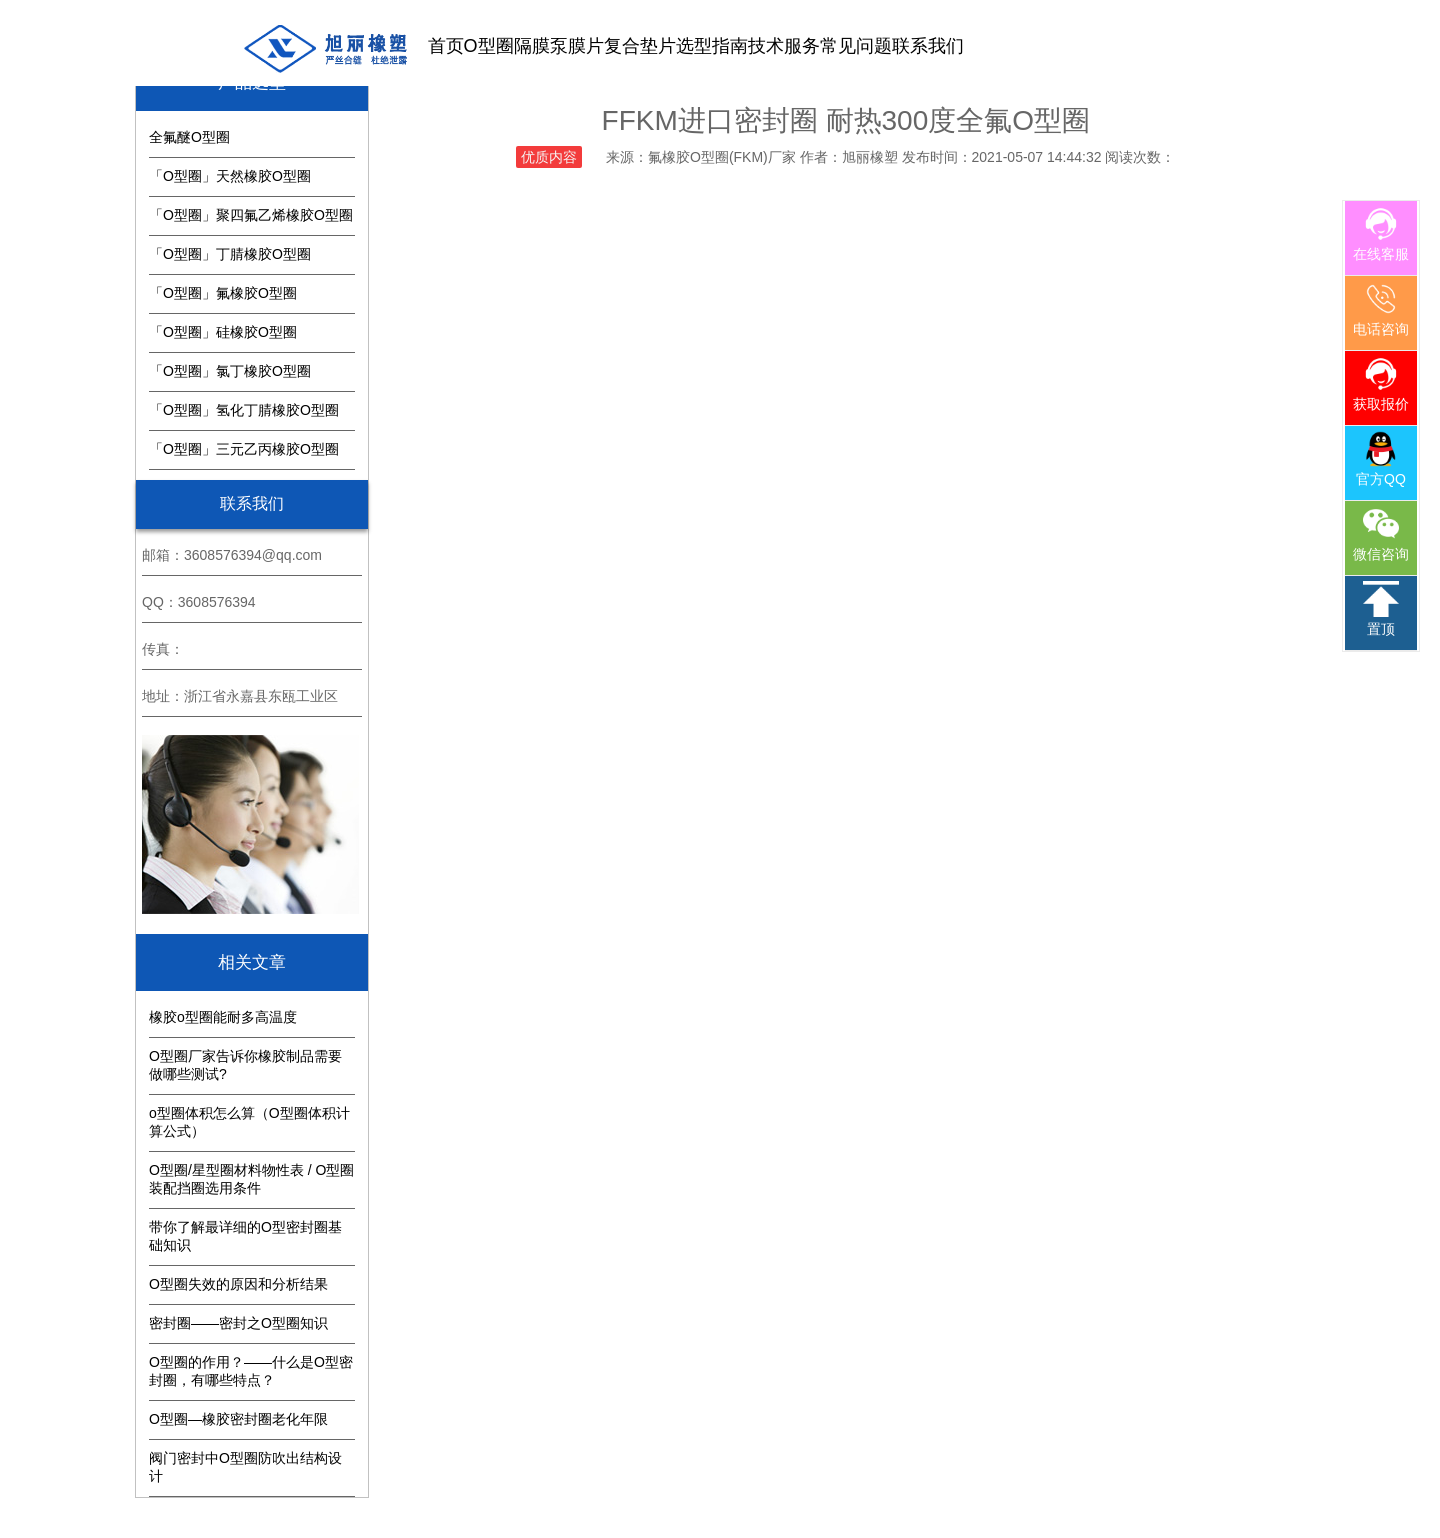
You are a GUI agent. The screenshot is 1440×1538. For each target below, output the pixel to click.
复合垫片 (640, 46)
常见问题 (856, 46)
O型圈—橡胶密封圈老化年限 (238, 1419)
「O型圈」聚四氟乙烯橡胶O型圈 (251, 215)
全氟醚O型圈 (189, 137)
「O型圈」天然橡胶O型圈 (230, 176)
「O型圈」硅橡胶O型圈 (223, 332)
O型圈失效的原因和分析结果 (238, 1284)
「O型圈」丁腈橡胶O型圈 (230, 254)
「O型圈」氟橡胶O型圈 (223, 293)
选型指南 (712, 46)
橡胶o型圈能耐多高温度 (223, 1017)
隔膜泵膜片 (559, 46)
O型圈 (489, 46)
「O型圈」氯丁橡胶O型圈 (230, 371)
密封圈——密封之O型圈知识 (238, 1323)
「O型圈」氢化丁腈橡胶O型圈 (244, 410)
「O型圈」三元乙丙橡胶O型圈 (244, 449)
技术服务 (784, 46)
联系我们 (928, 46)
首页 (446, 46)
